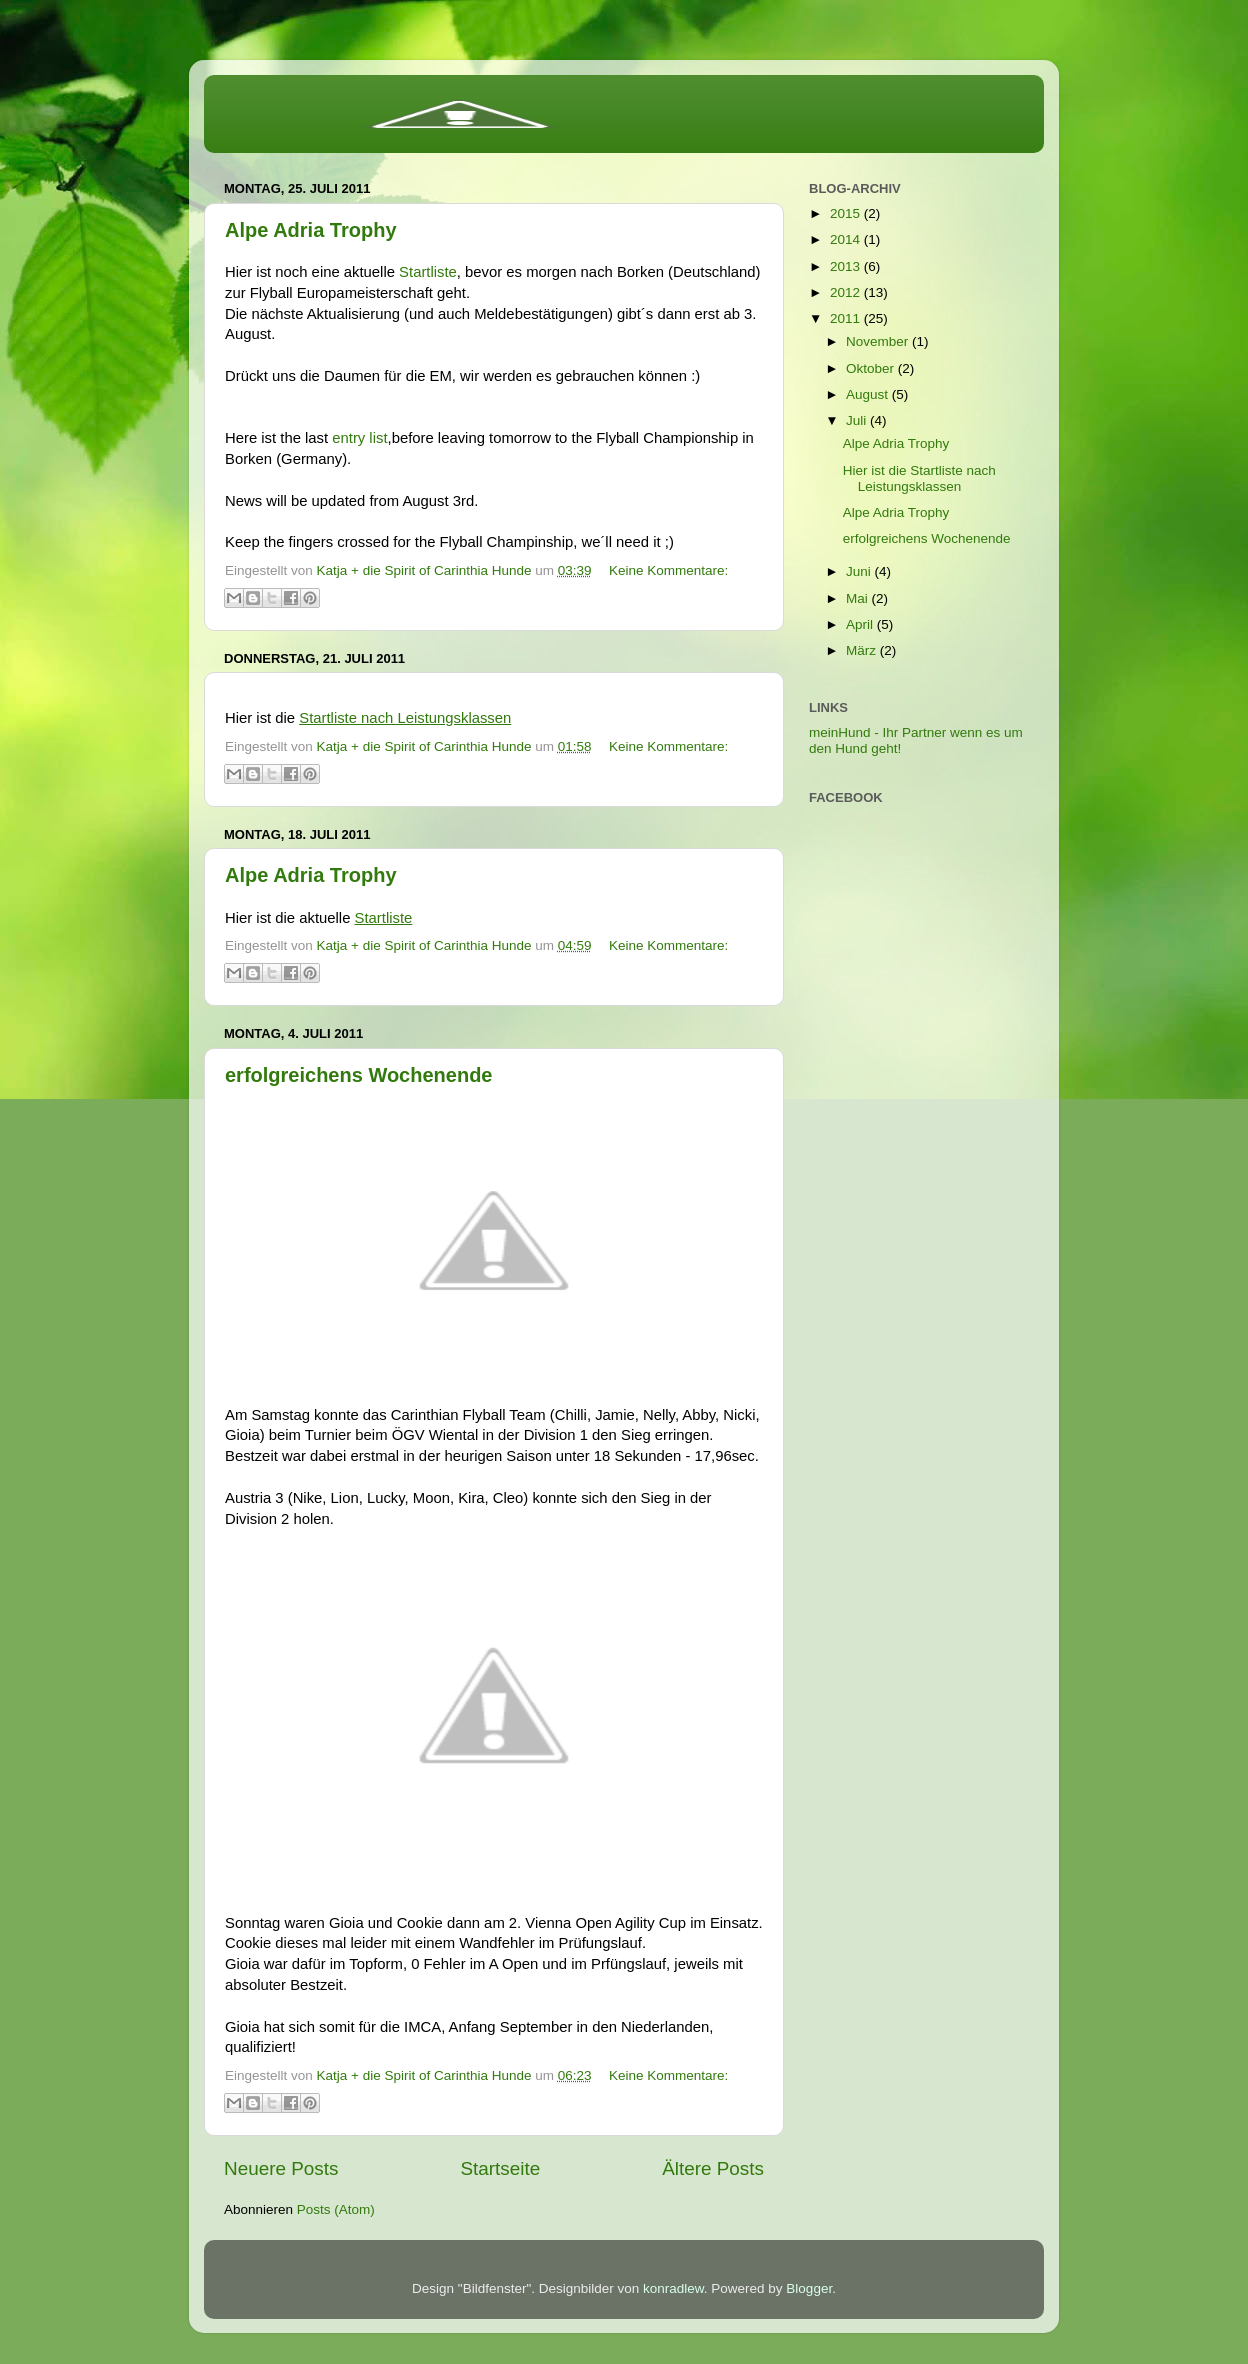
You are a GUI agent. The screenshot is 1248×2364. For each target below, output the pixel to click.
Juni (860, 571)
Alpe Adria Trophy (311, 230)
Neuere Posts (281, 2168)
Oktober (872, 368)
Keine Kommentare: (668, 570)
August (869, 394)
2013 (847, 266)
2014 (847, 239)
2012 (847, 292)
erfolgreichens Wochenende (358, 1075)
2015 (847, 213)
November (879, 341)
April (861, 624)
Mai (859, 598)
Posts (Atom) (336, 2209)
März (863, 650)
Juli (858, 420)
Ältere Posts (713, 2168)
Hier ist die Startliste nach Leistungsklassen (919, 478)
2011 (847, 318)
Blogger (809, 2288)
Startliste (428, 272)
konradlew (673, 2288)
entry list (359, 438)
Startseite (500, 2168)
